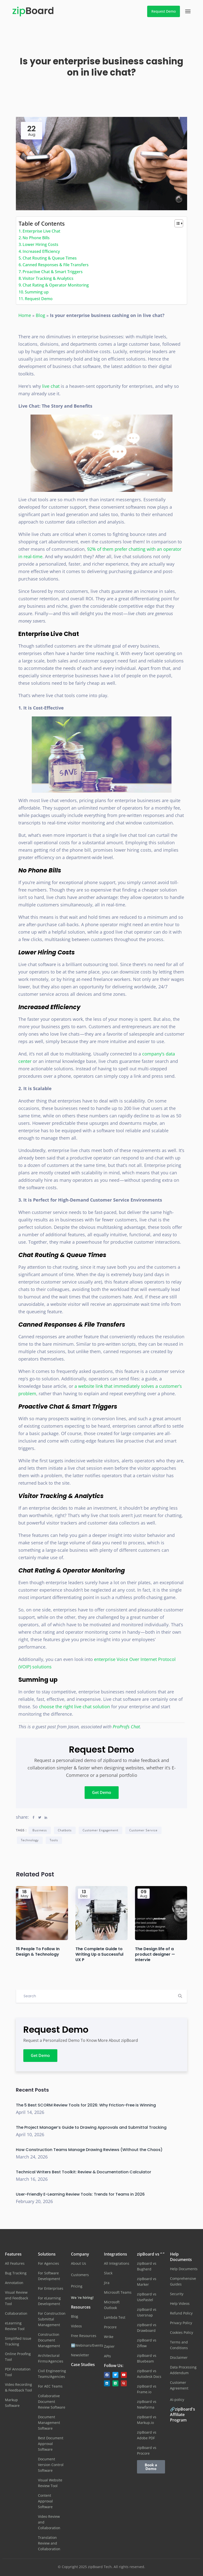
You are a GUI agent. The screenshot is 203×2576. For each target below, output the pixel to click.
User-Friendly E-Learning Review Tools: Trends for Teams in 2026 (80, 2194)
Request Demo (163, 11)
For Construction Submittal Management (52, 2319)
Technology (30, 1840)
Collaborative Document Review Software (51, 2401)
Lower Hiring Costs (40, 244)
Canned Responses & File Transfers (56, 264)
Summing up (37, 292)
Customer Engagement (100, 1830)
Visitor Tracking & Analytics (48, 278)
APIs (107, 2356)
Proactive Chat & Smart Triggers (53, 271)
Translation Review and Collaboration (49, 2543)
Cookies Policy (181, 2332)
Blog (40, 315)
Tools (54, 1840)
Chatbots (65, 1830)
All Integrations (116, 2263)
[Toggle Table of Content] (176, 223)
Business (40, 1830)
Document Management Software (49, 2423)
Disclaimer (179, 2357)
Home (24, 315)
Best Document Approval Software (50, 2444)
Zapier (109, 2346)
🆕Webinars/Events (87, 2345)
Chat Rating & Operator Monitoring (56, 285)
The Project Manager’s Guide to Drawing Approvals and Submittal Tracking (91, 2127)
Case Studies (83, 2364)
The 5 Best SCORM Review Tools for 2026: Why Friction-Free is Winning (86, 2105)
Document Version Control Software (51, 2465)
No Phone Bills (36, 237)
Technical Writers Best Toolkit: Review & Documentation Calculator (83, 2172)
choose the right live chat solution (74, 1706)
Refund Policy (181, 2313)
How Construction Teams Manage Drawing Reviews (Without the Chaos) (89, 2150)
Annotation (14, 2282)
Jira (106, 2282)
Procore (110, 2327)
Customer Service (143, 1830)
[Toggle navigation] (188, 11)
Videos (76, 2326)
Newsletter (80, 2355)
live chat (51, 386)
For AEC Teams (50, 2386)
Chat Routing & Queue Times (50, 258)
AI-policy (177, 2399)
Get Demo (101, 1792)
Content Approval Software (45, 2501)
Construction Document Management (49, 2340)
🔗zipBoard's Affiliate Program (182, 2414)
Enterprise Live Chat (41, 231)
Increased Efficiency (41, 251)
